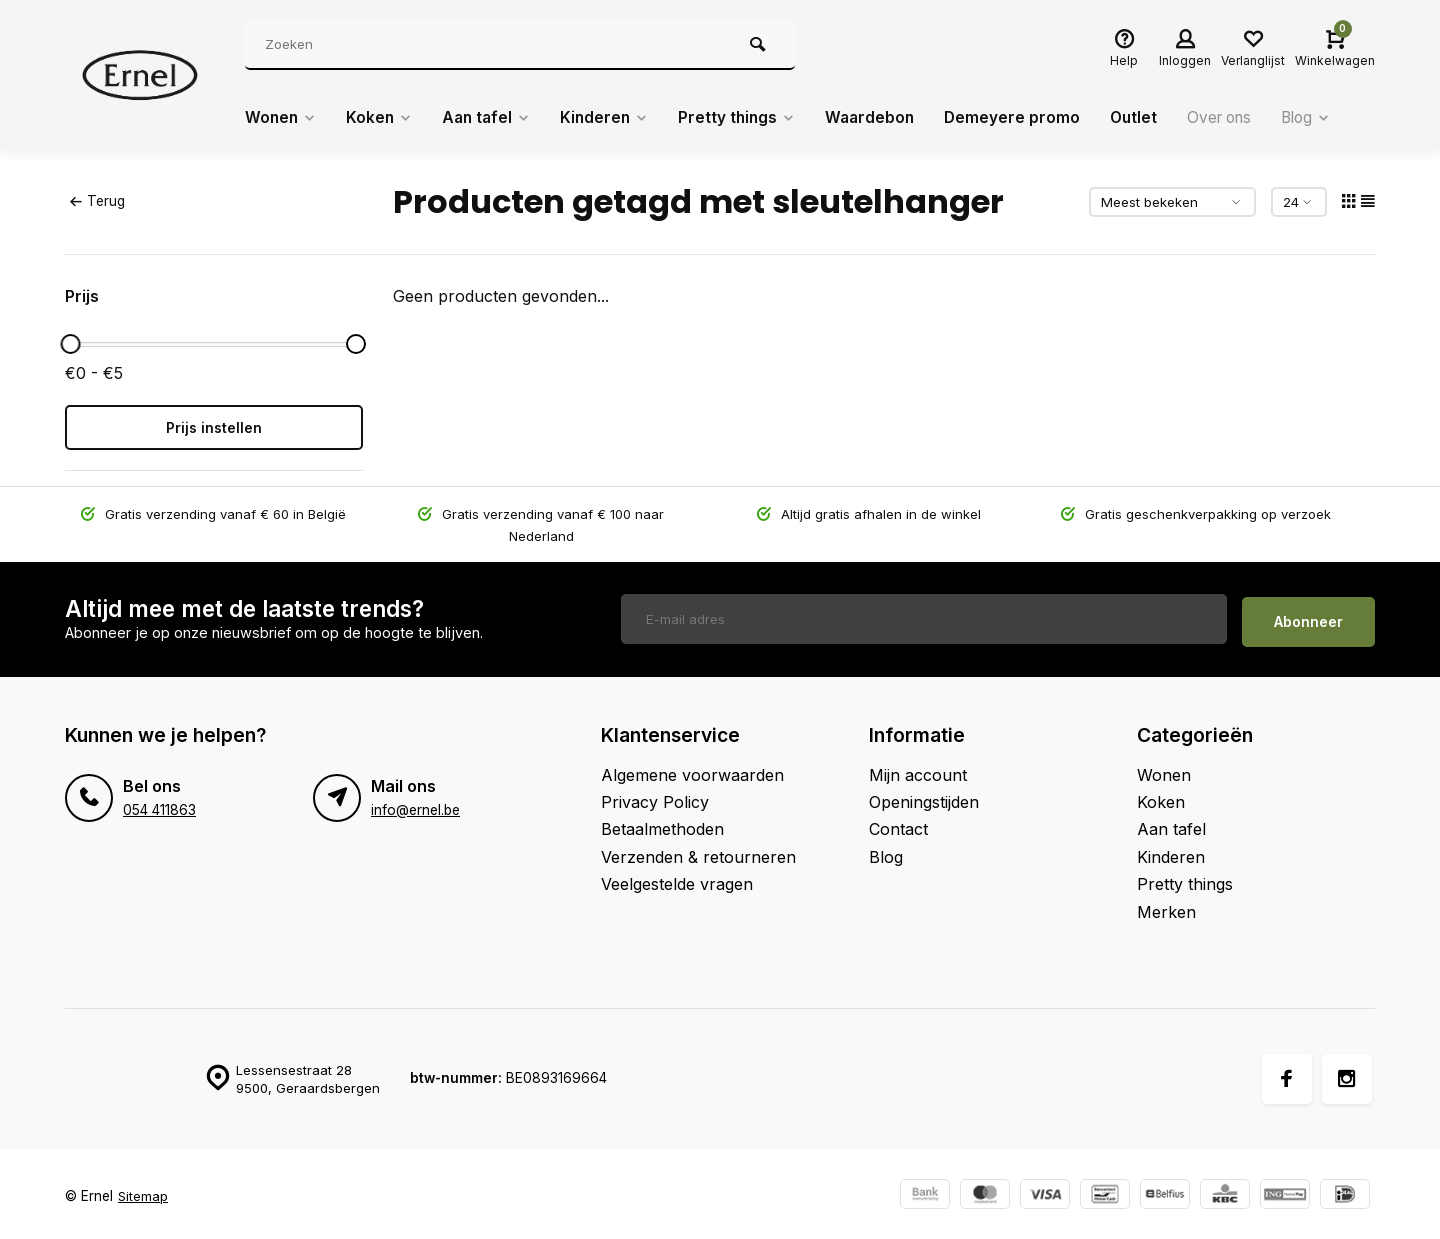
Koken (383, 118)
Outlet (1153, 118)
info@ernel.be (415, 804)
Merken (1166, 906)
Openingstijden (924, 797)
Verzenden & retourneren (698, 852)
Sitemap (143, 1191)
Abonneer (1308, 616)
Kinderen (614, 118)
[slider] (70, 344)
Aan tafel (493, 118)
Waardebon (886, 118)
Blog (1334, 118)
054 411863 (159, 804)
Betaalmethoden (662, 824)
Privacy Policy (655, 797)
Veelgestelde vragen (677, 879)
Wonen (282, 118)
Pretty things (750, 118)
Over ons (1243, 118)
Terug (97, 201)
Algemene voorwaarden (692, 769)
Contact (898, 824)
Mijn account (918, 769)
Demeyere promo (1030, 118)
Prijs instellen (214, 427)
